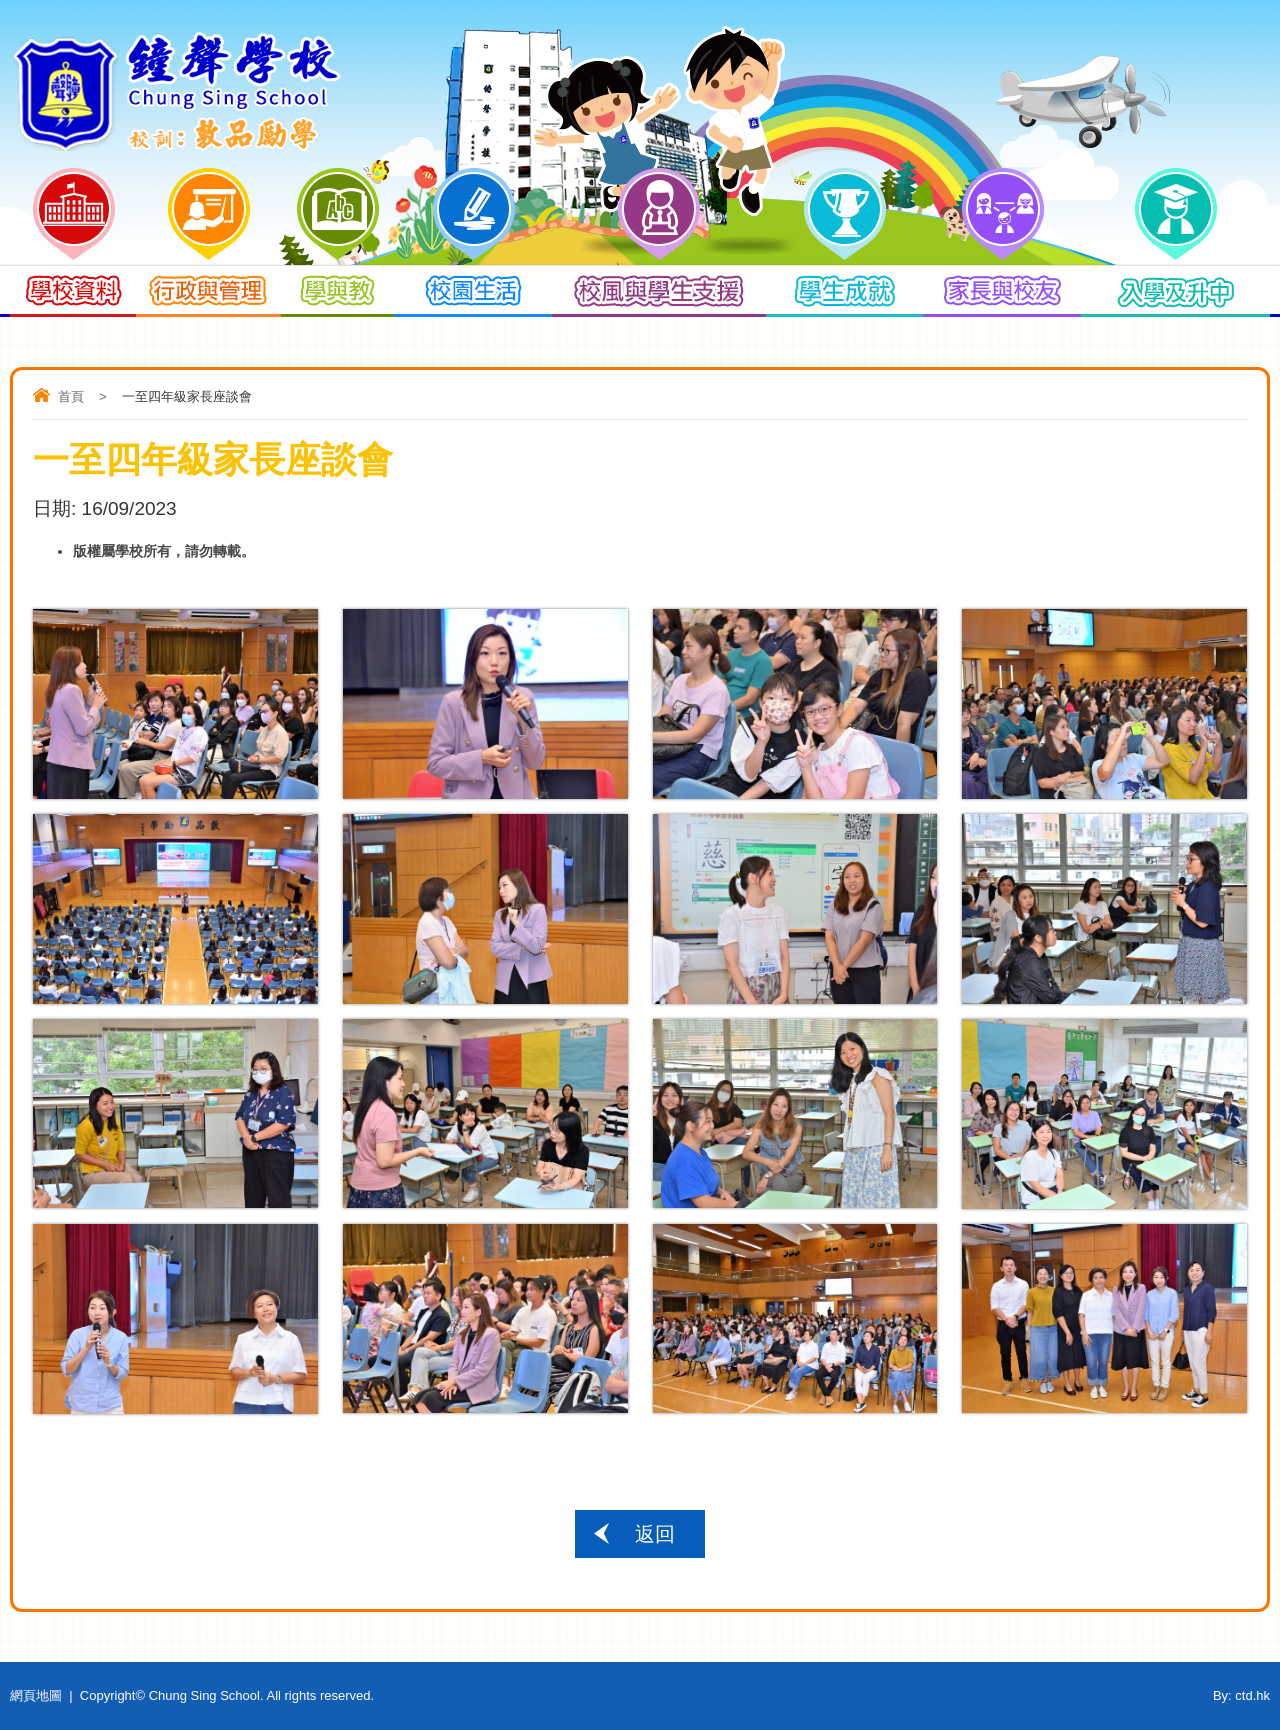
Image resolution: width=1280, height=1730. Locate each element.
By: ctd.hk (1241, 1695)
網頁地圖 (36, 1695)
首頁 (71, 396)
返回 (655, 1534)
